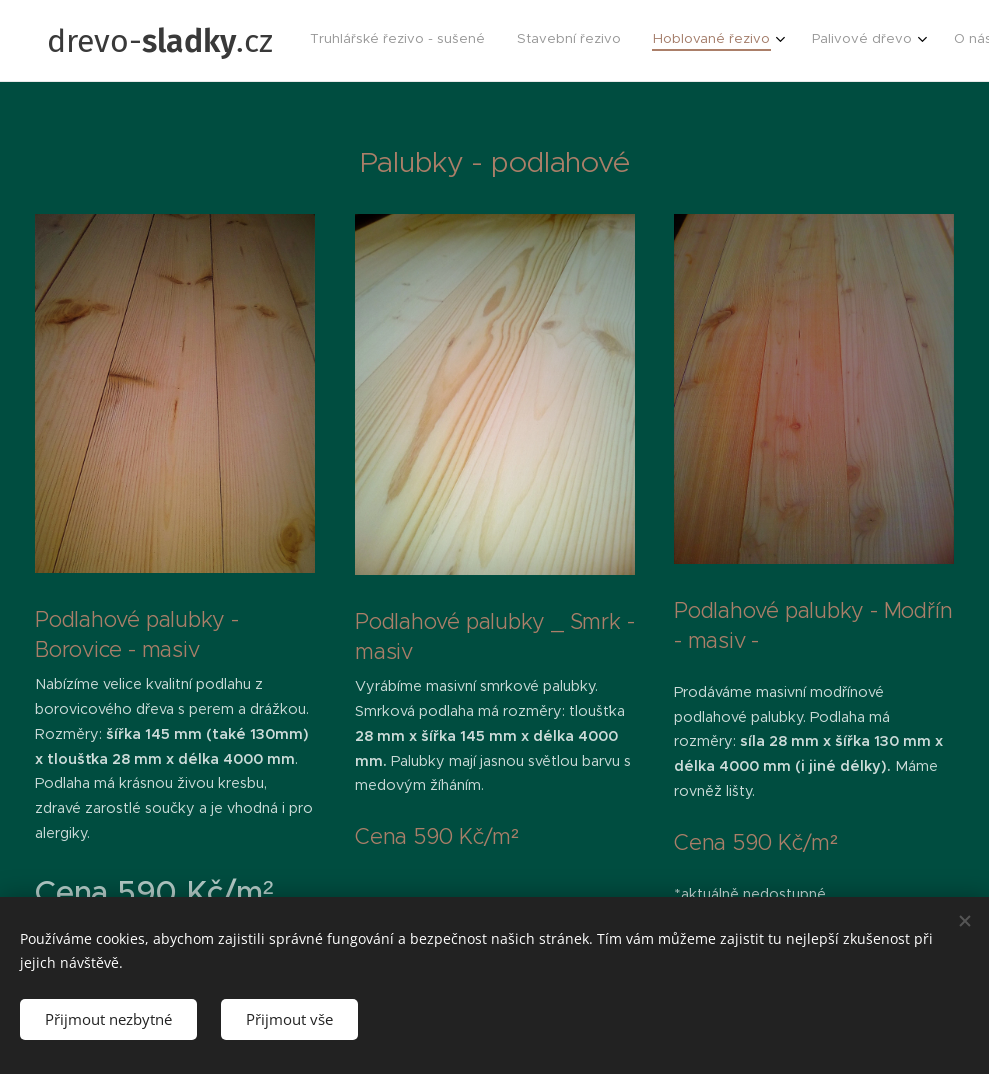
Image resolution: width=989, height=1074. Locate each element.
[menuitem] (747, 41)
